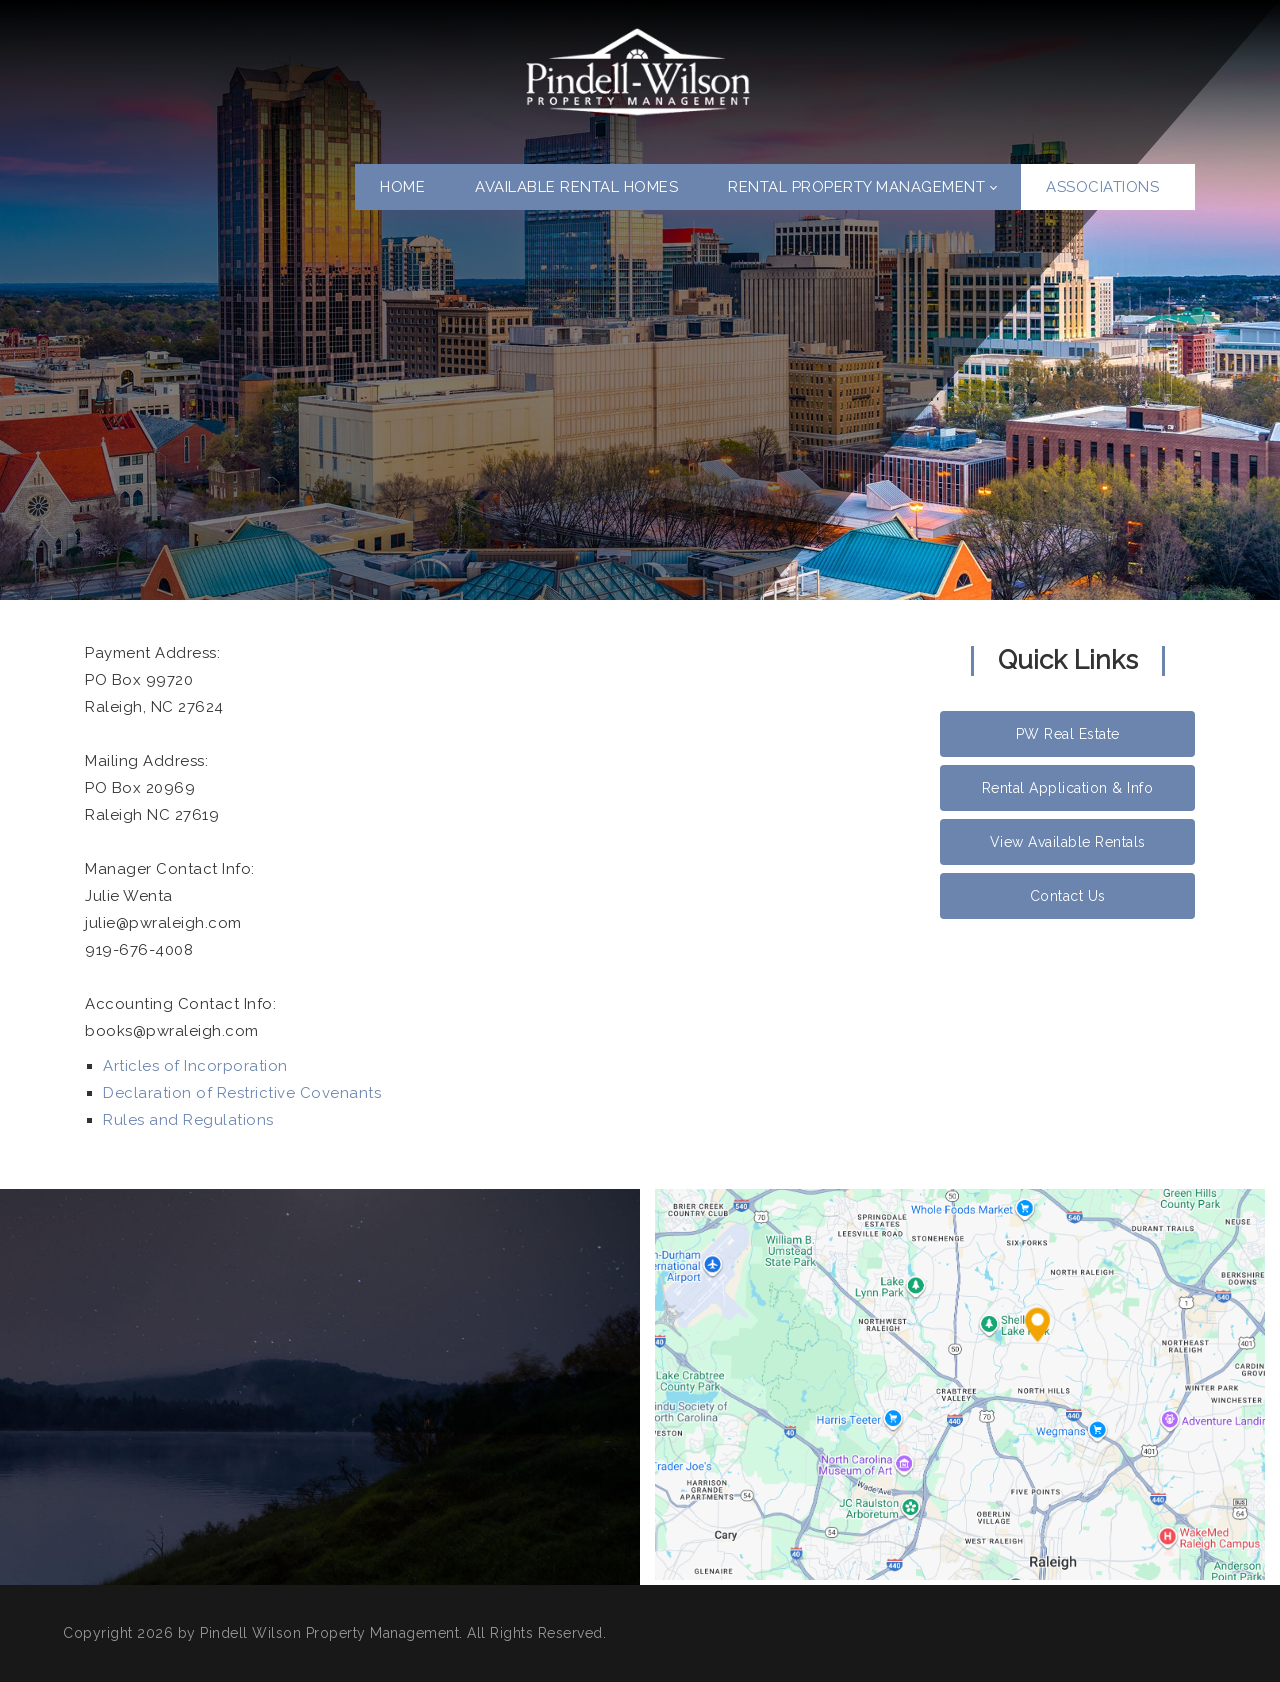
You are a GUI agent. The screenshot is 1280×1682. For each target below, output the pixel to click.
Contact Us (1068, 896)
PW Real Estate (1068, 734)
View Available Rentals (1068, 842)
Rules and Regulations (188, 1120)
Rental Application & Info (1068, 788)
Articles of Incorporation (195, 1066)
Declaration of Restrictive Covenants (242, 1093)
